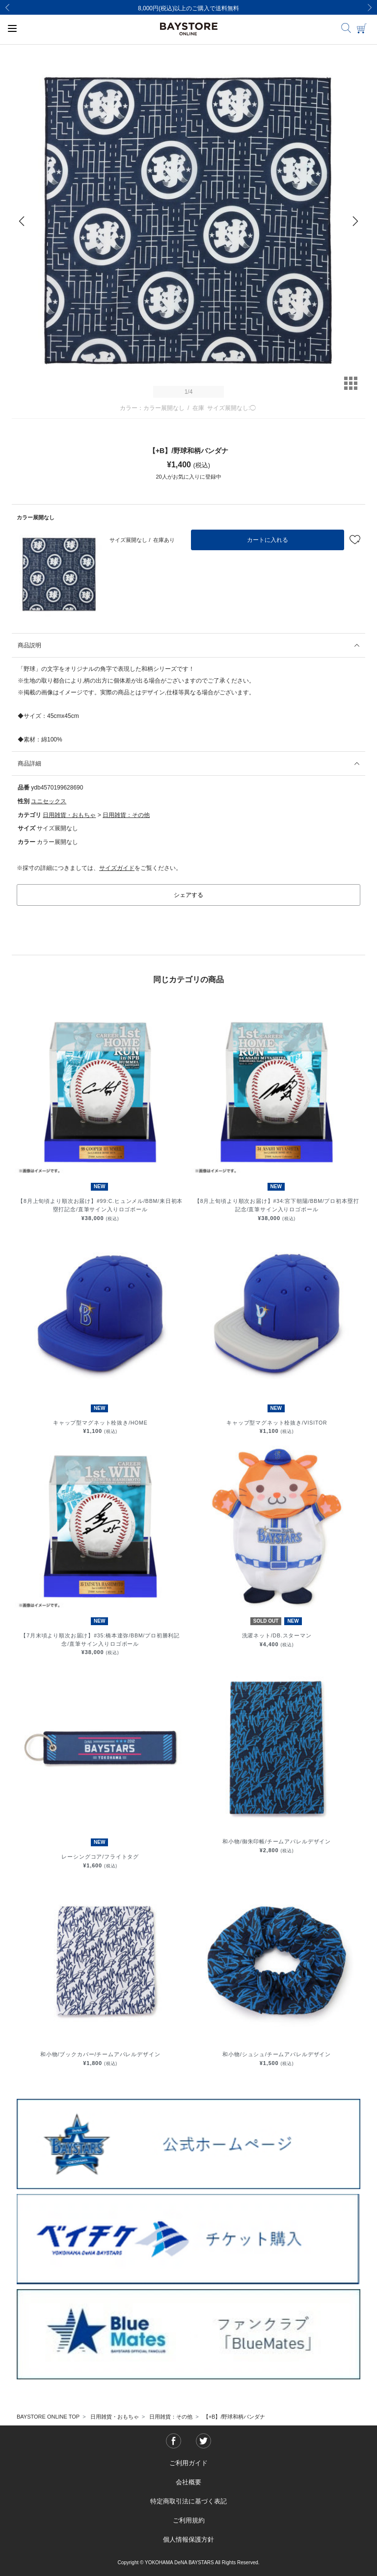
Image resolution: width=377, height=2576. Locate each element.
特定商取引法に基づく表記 (188, 2501)
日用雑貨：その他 (126, 815)
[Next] (369, 7)
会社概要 (188, 2482)
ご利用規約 (189, 2520)
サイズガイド (117, 868)
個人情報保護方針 (188, 2539)
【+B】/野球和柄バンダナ (234, 2417)
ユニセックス (48, 801)
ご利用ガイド (188, 2463)
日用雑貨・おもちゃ (69, 815)
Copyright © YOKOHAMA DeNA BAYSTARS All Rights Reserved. (188, 2562)
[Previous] (7, 7)
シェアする (188, 895)
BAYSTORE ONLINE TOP (48, 2417)
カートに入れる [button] (267, 539)
